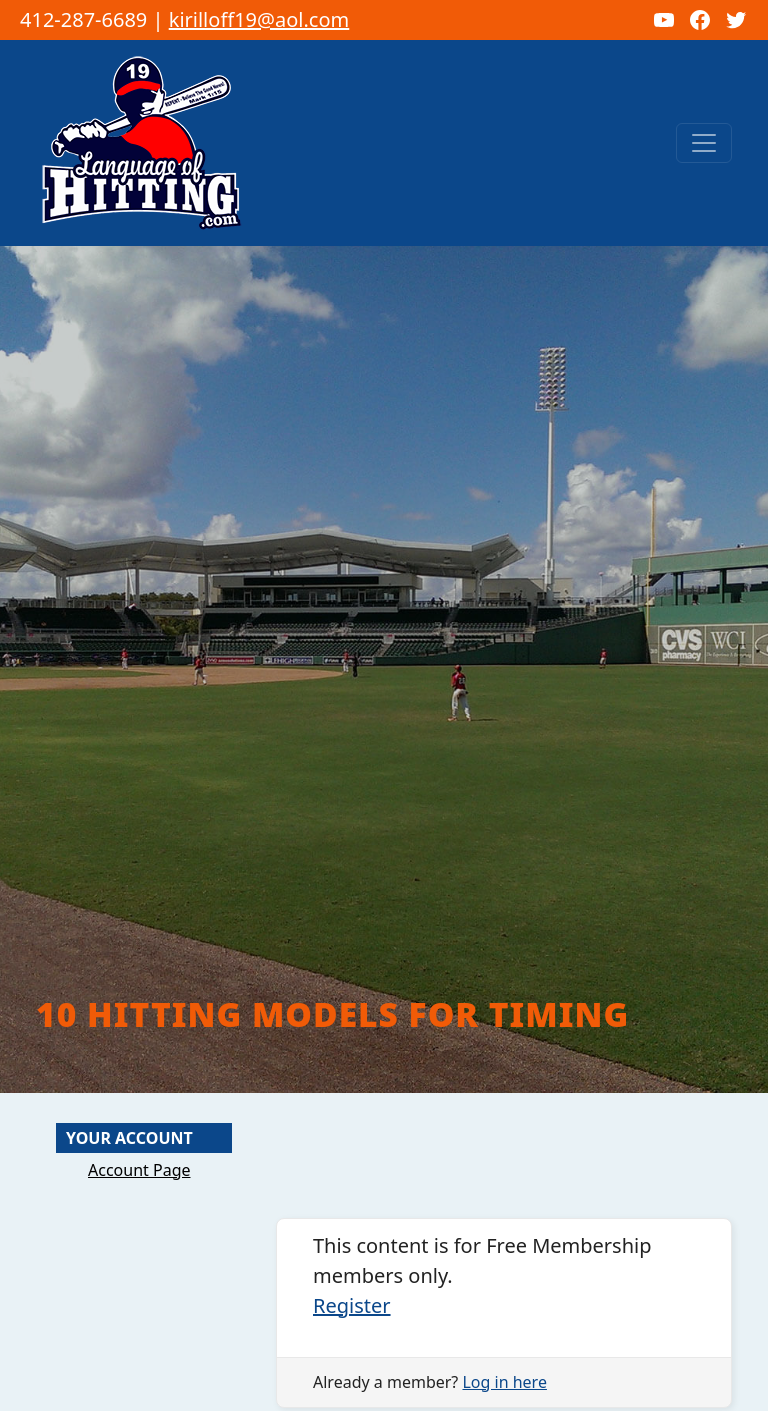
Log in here (504, 1382)
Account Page (139, 1170)
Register (352, 1305)
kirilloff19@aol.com (259, 19)
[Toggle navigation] (704, 143)
